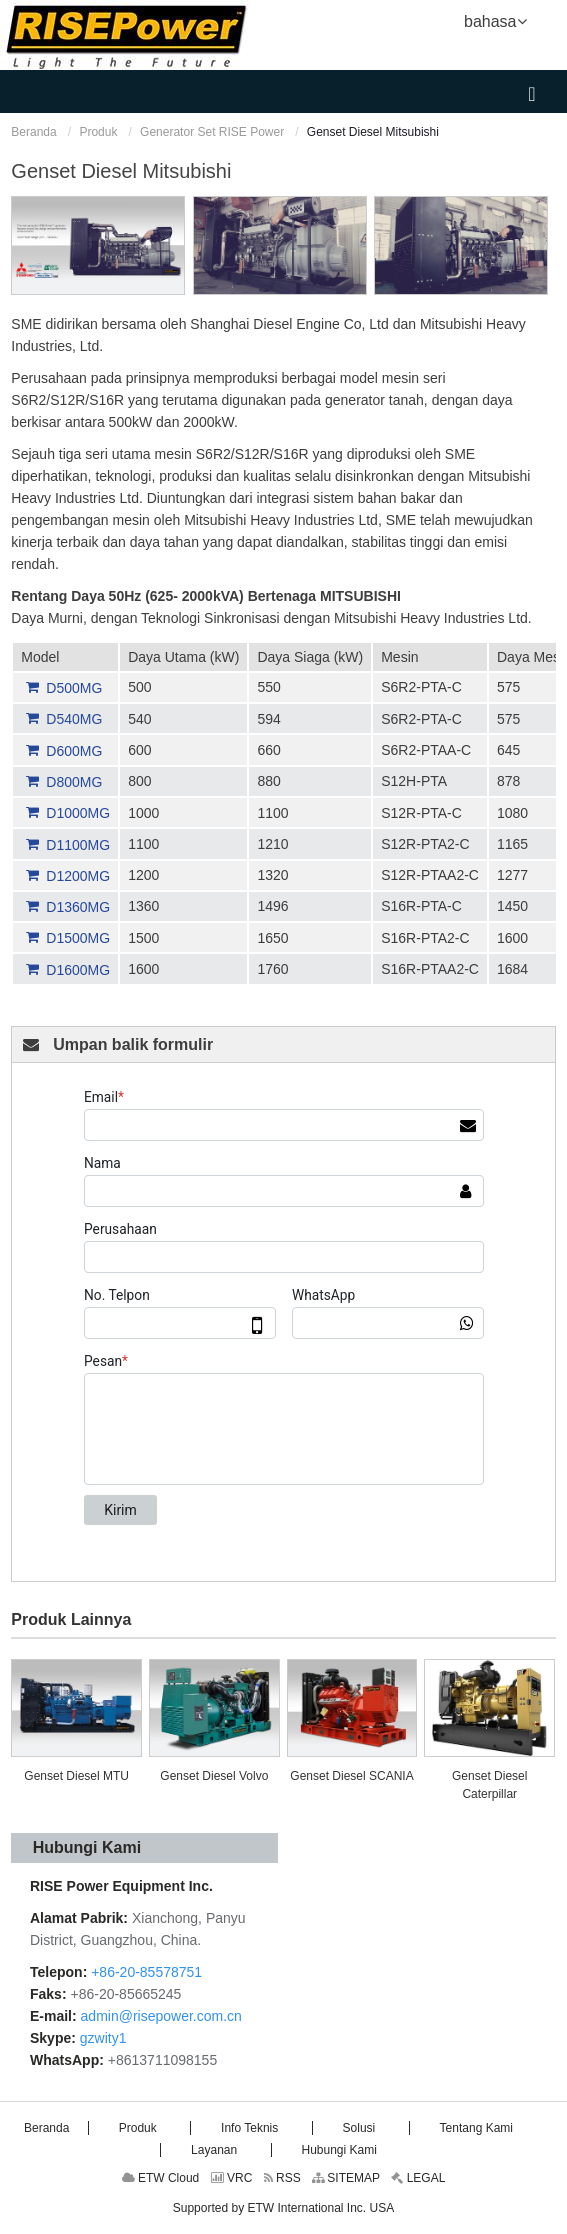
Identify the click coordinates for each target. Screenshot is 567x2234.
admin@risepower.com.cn (161, 2016)
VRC (232, 2178)
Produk (98, 132)
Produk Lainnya (71, 1619)
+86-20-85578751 (144, 1972)
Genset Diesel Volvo (214, 1776)
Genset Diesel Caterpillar (489, 1785)
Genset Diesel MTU (76, 1776)
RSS (282, 2178)
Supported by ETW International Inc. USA (283, 2208)
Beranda (33, 132)
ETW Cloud (161, 2178)
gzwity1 (103, 2038)
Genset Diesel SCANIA (351, 1776)
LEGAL (418, 2178)
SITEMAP (346, 2178)
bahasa (495, 20)
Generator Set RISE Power (212, 132)
